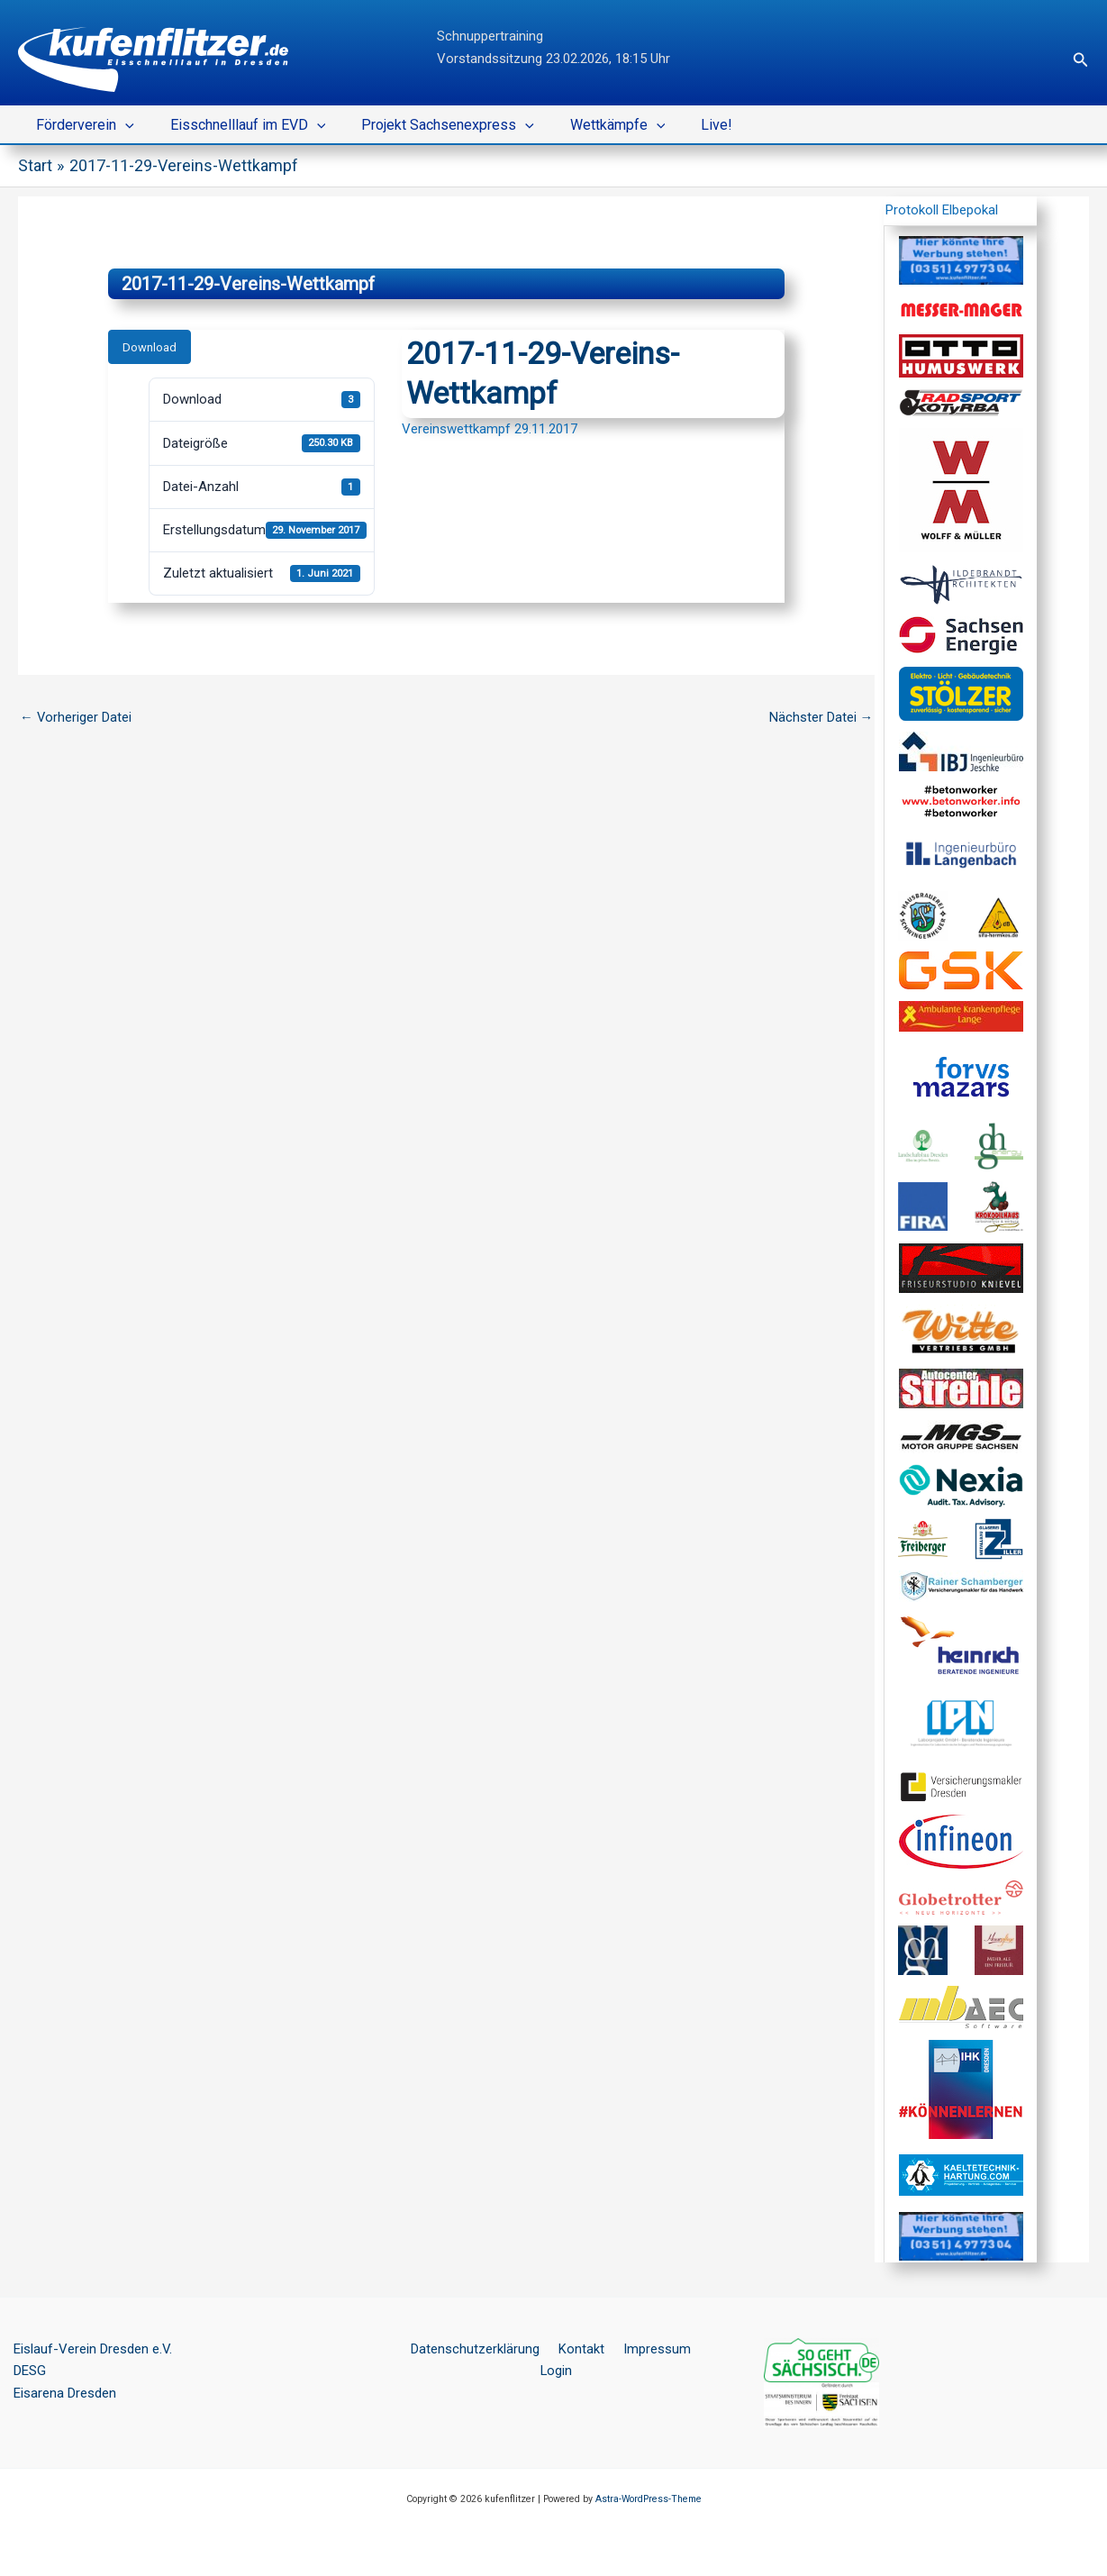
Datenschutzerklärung (459, 2348)
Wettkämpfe (592, 125)
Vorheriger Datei (76, 717)
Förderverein (81, 125)
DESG (30, 2370)
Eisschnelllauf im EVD (237, 125)
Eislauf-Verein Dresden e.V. (93, 2348)
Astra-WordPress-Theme (648, 2498)
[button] (1081, 60)
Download (149, 346)
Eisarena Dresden (65, 2393)
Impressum (631, 2348)
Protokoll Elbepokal (941, 210)
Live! (684, 124)
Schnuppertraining (490, 36)
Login (694, 2348)
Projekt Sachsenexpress (429, 125)
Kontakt (561, 2348)
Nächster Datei (820, 717)
